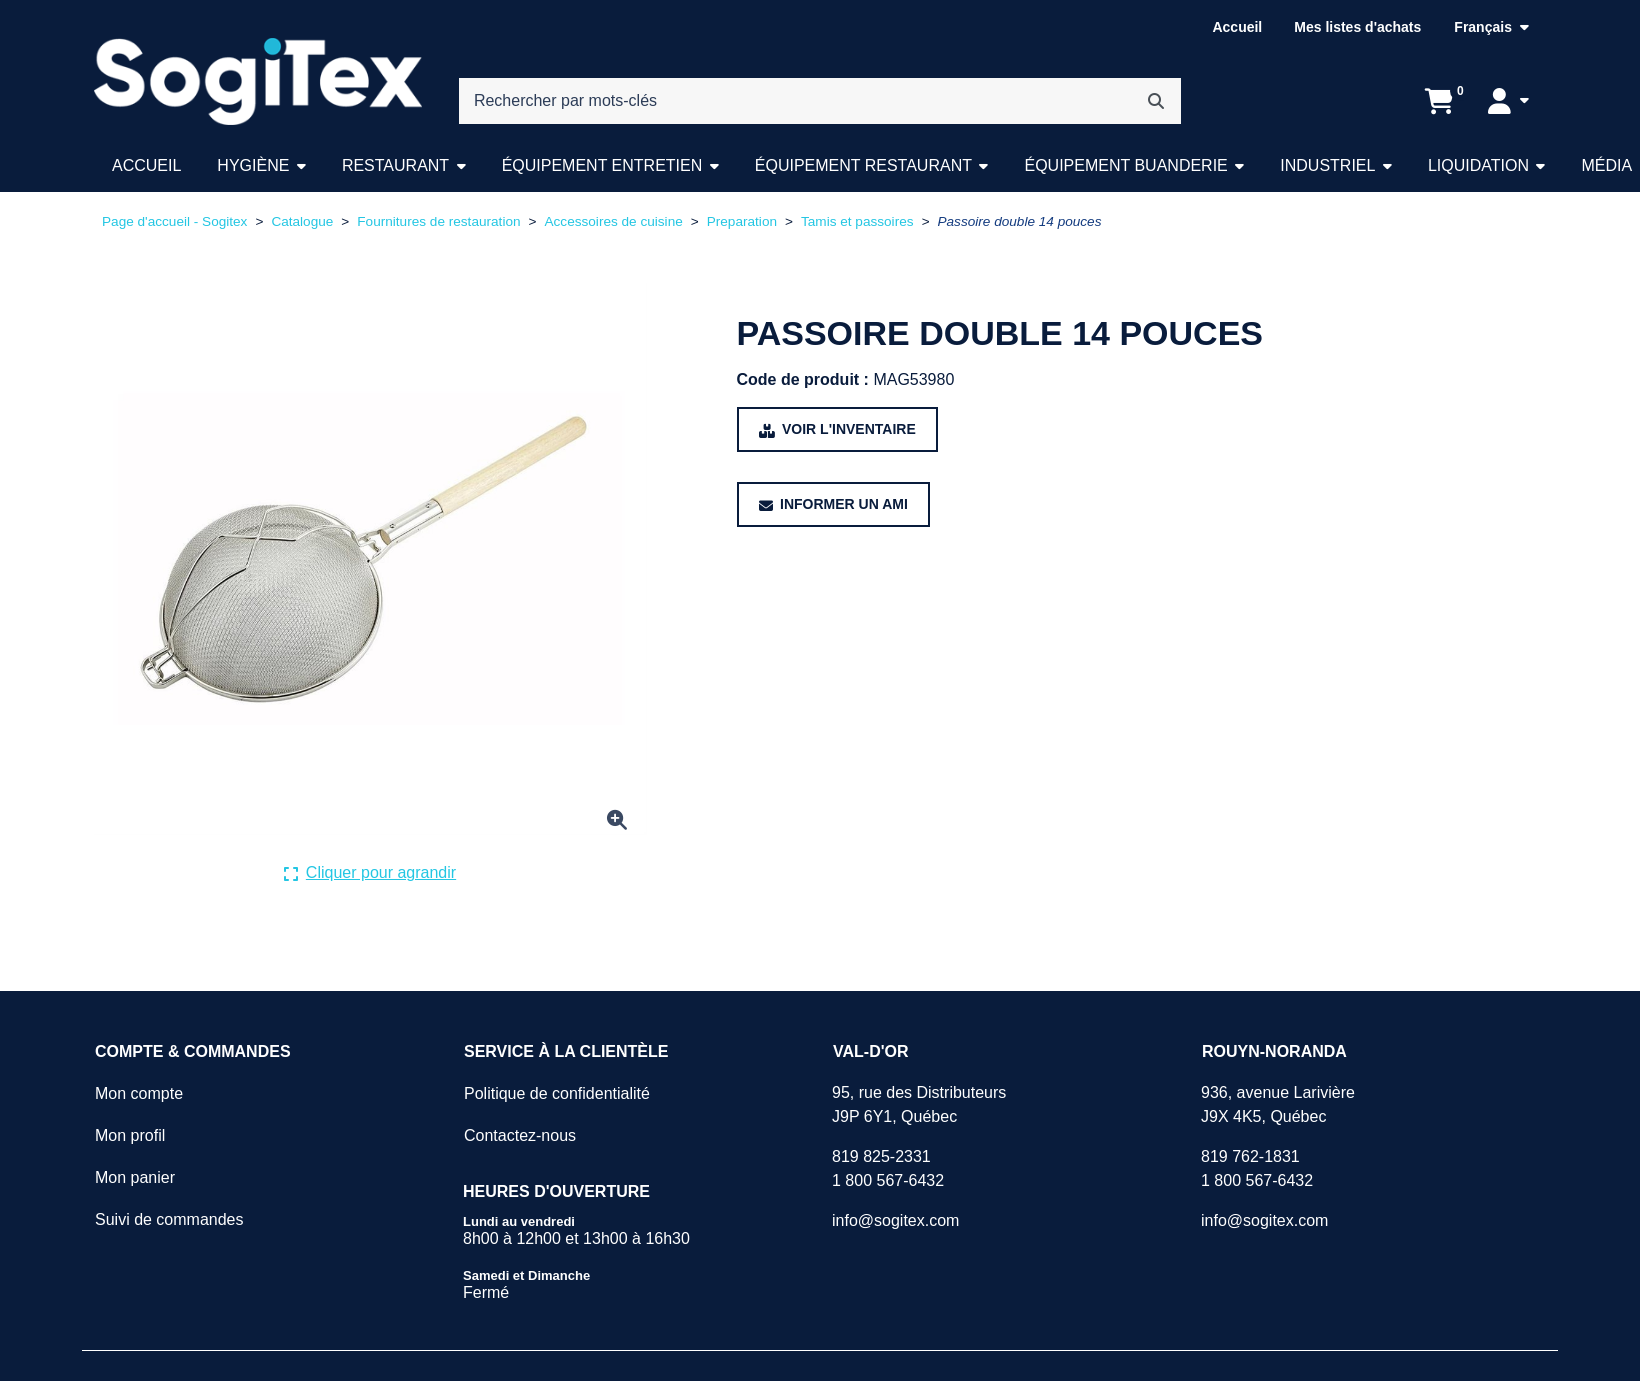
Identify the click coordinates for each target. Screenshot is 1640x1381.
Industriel (1327, 165)
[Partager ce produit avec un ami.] (833, 504)
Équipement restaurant (863, 165)
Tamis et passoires (857, 221)
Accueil (1237, 27)
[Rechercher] (1156, 101)
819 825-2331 (881, 1156)
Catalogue (302, 221)
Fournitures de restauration (438, 221)
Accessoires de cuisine (613, 221)
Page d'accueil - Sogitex (174, 221)
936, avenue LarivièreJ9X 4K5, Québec (1278, 1104)
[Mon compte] (1508, 101)
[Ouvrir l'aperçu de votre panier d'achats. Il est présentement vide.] (1439, 101)
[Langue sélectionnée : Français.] (1491, 27)
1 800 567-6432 (888, 1180)
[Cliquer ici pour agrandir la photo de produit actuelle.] (370, 873)
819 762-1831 (1250, 1156)
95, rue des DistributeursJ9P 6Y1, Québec (919, 1104)
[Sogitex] (258, 82)
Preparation (742, 221)
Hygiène (253, 165)
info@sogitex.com (895, 1220)
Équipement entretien (602, 165)
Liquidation (1478, 165)
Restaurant (395, 165)
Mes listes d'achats (1357, 27)
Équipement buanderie (1125, 165)
